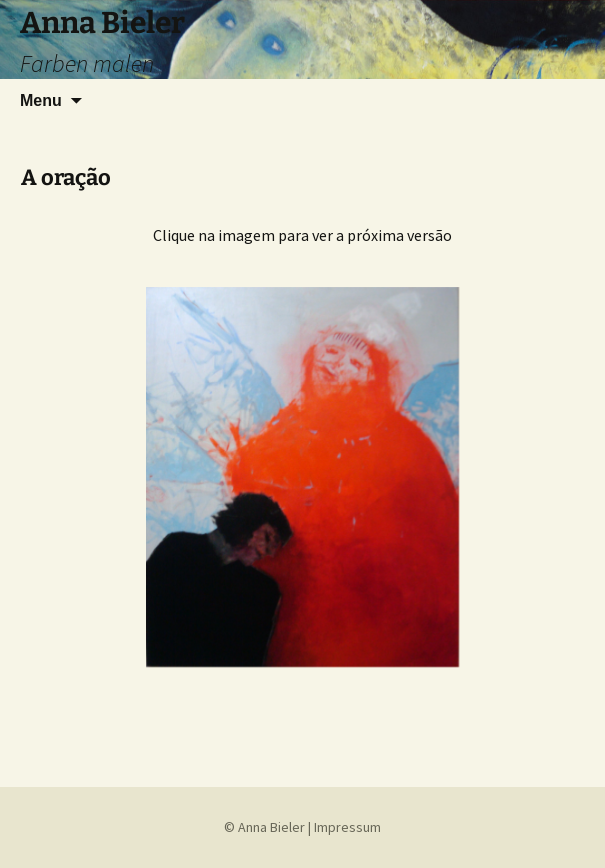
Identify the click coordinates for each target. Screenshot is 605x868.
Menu (41, 100)
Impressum (347, 827)
